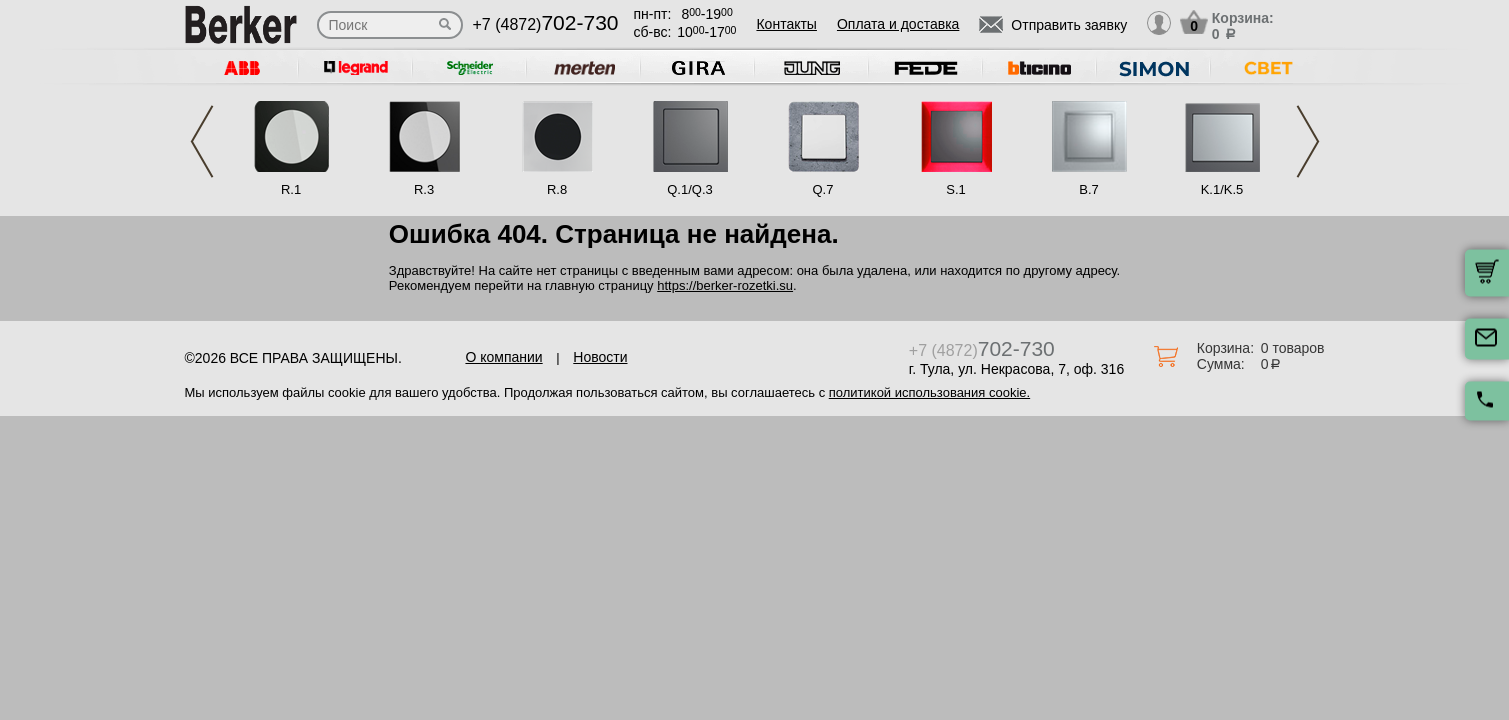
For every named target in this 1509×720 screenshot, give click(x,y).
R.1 (291, 189)
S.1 (956, 189)
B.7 (1089, 189)
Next (1308, 141)
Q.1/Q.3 (690, 189)
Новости (600, 357)
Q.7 (823, 189)
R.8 (557, 189)
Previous (202, 141)
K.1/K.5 (1222, 189)
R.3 (424, 189)
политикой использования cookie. (929, 392)
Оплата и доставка (898, 24)
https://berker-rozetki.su (725, 285)
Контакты (786, 24)
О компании (503, 357)
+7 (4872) (546, 24)
